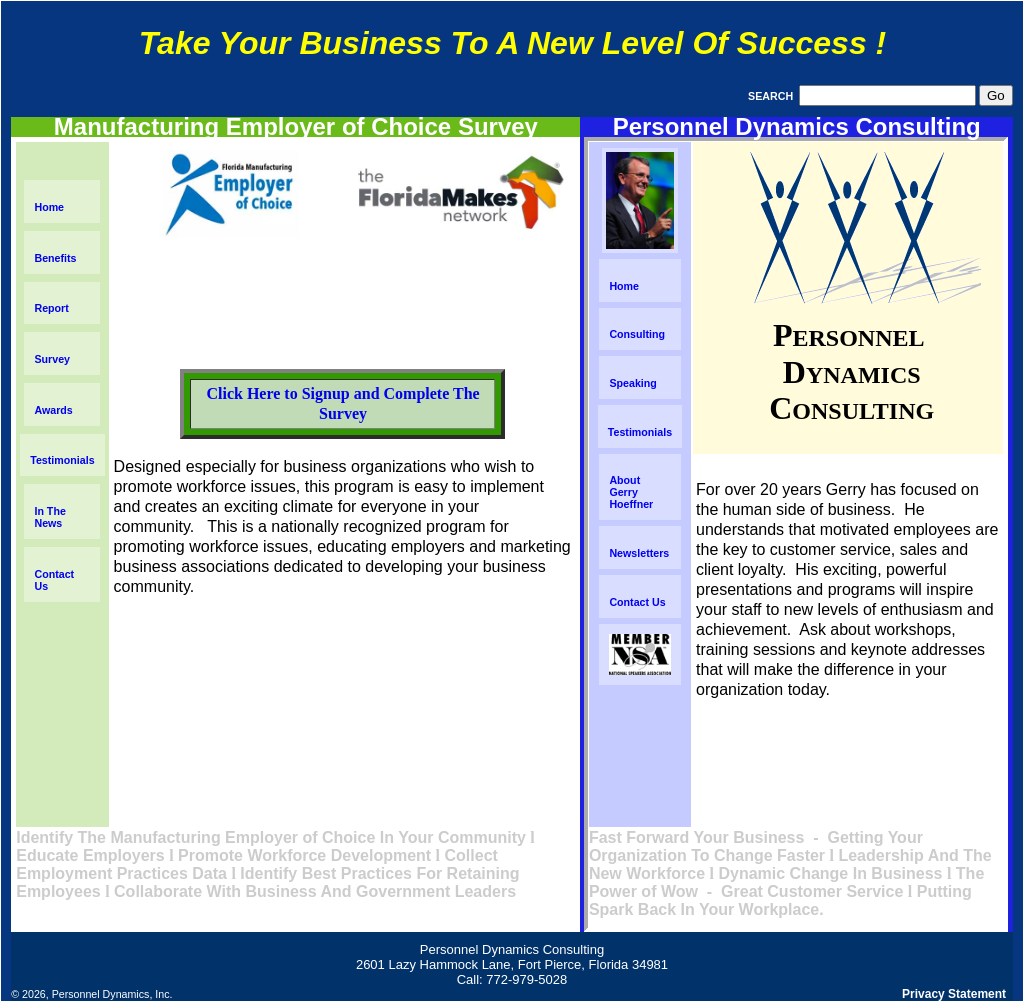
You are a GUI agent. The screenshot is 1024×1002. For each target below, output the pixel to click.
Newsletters (639, 553)
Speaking (632, 383)
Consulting (637, 334)
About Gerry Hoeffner (631, 492)
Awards (53, 410)
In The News (49, 517)
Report (51, 308)
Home (49, 207)
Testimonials (62, 460)
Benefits (55, 258)
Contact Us (637, 602)
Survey (52, 359)
